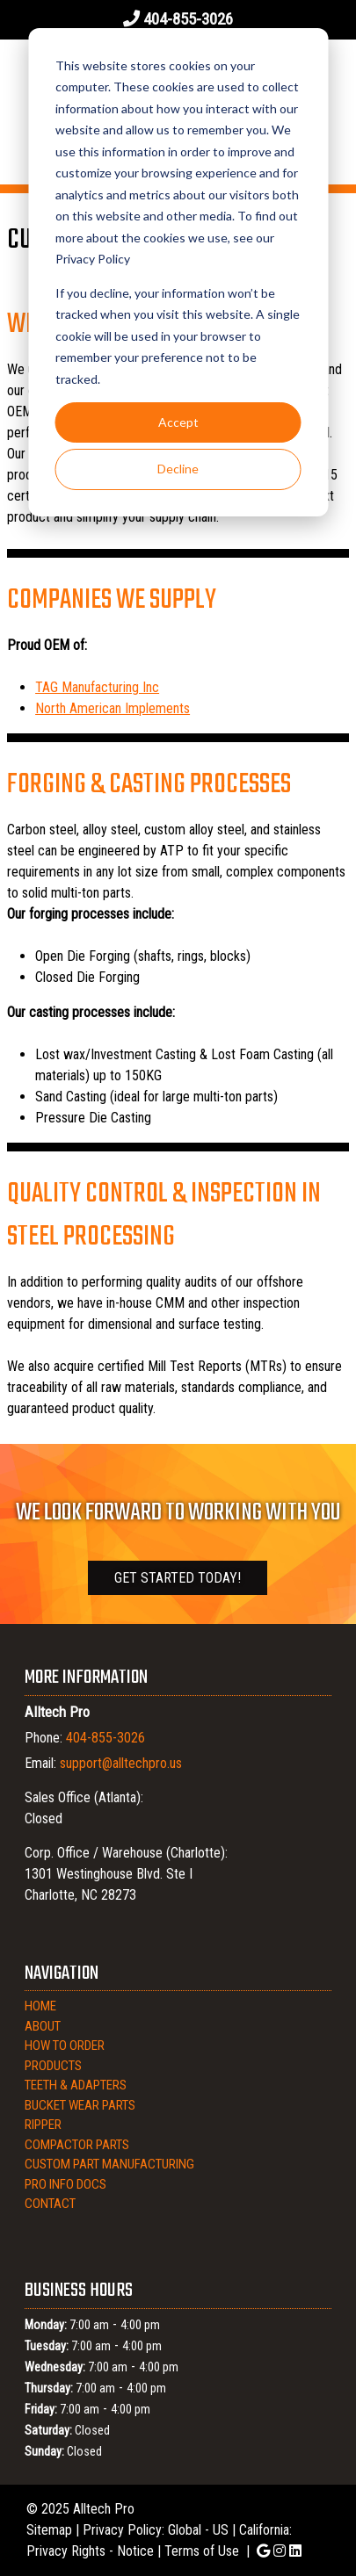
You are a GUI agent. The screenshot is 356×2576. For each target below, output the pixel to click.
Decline (178, 468)
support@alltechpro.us (121, 1763)
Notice (135, 2551)
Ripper (43, 2124)
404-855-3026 (188, 19)
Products (53, 2066)
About (43, 2026)
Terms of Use (201, 2551)
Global (184, 2530)
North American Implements (112, 708)
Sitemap (49, 2530)
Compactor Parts (77, 2145)
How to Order (65, 2045)
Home (40, 2006)
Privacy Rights (65, 2551)
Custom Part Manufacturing (109, 2164)
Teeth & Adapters (76, 2085)
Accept (178, 422)
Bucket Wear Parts (80, 2105)
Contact (50, 2204)
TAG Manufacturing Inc (97, 687)
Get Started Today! (177, 1577)
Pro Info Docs (65, 2184)
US (221, 2530)
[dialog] (178, 272)
